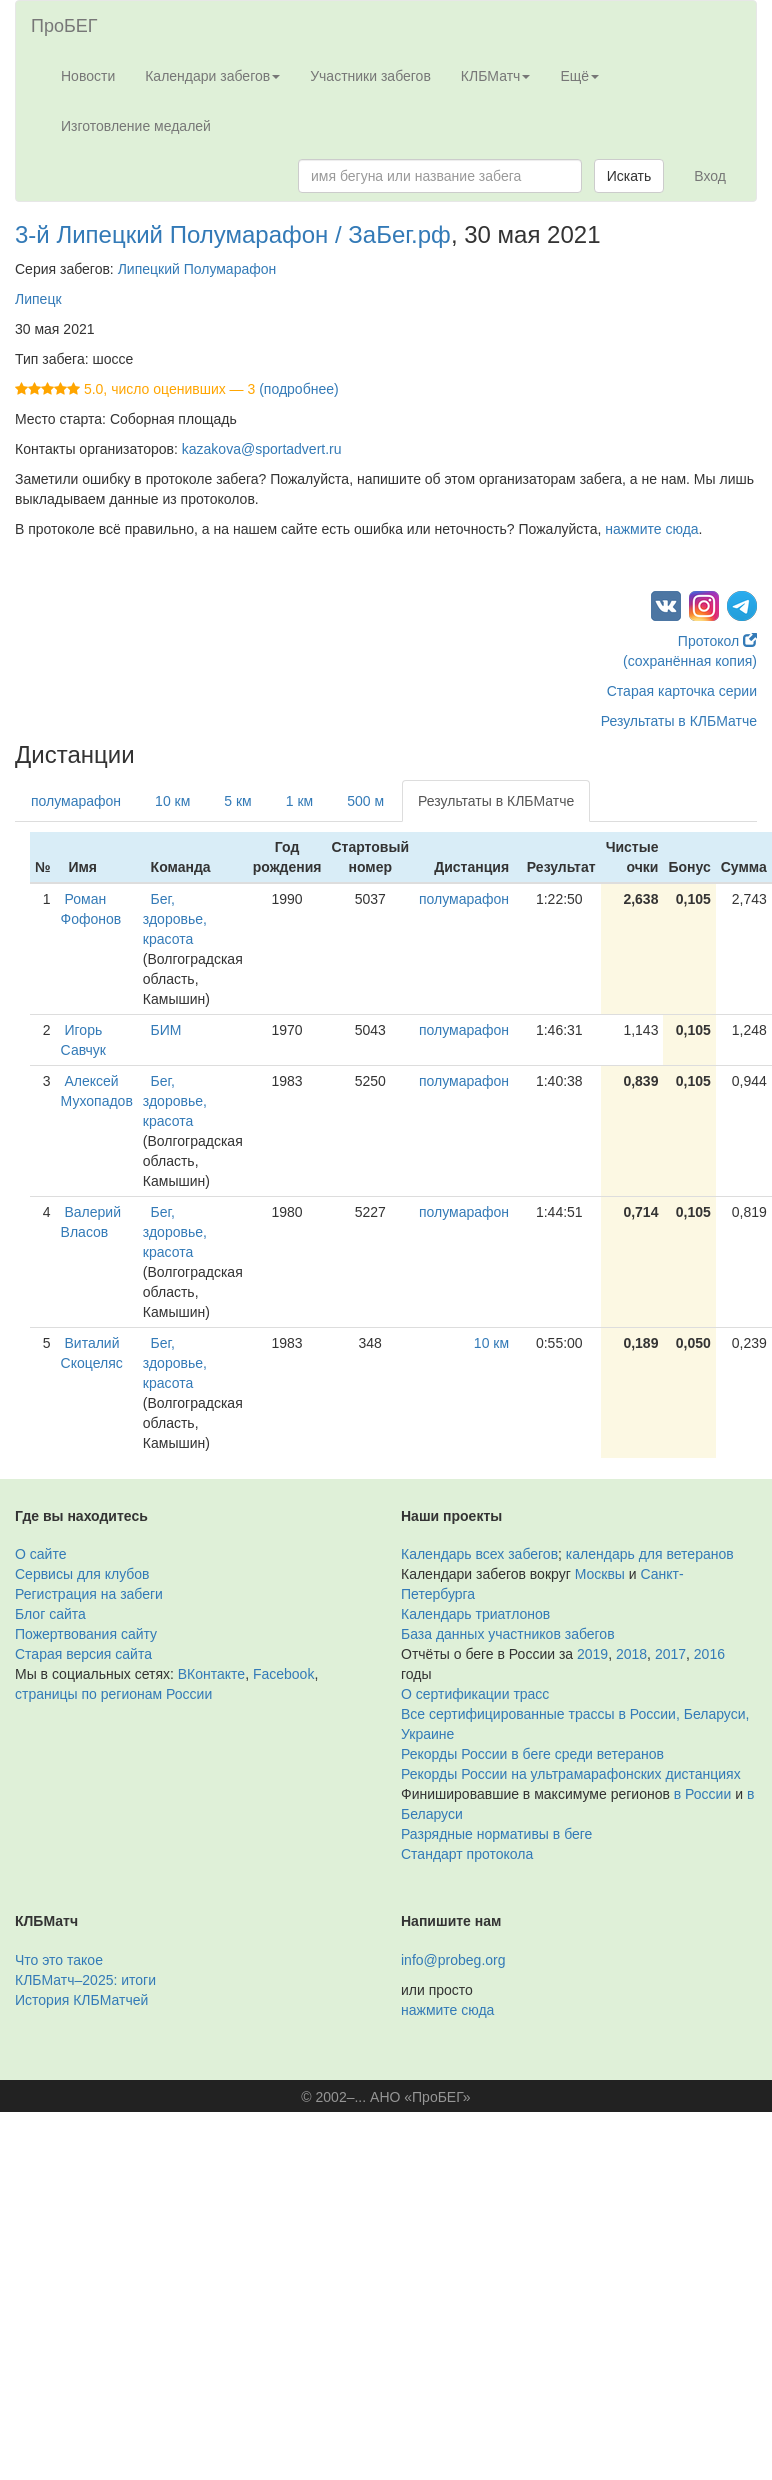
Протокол (717, 641)
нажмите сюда (651, 529)
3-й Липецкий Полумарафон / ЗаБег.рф (233, 234)
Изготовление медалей (136, 126)
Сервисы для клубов (82, 1574)
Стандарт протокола (467, 1854)
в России (702, 1794)
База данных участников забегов (508, 1634)
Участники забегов (370, 76)
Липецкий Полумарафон (197, 269)
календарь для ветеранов (650, 1554)
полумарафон (76, 801)
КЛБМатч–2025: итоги (85, 1980)
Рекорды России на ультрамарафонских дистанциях (571, 1774)
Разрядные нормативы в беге (496, 1834)
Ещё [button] (579, 76)
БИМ (166, 1030)
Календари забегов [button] (212, 76)
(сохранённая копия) (690, 661)
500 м (365, 801)
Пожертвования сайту (86, 1634)
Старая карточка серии (682, 691)
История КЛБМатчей (81, 2000)
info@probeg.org (453, 1960)
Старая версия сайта (83, 1654)
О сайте (40, 1554)
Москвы (600, 1574)
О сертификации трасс (475, 1694)
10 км (172, 801)
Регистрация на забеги (89, 1594)
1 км (299, 801)
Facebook (283, 1674)
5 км (237, 801)
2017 (670, 1654)
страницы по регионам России (113, 1694)
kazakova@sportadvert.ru (262, 449)
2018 (631, 1654)
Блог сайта (50, 1614)
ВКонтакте (211, 1674)
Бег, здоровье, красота (175, 919)
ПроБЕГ (64, 26)
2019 (592, 1654)
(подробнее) (298, 389)
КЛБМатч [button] (496, 76)
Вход (710, 176)
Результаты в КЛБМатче (679, 721)
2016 (709, 1654)
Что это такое (59, 1960)
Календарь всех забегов (479, 1554)
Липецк (38, 299)
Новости (88, 76)
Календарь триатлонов (475, 1614)
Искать (629, 176)
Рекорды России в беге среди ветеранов (532, 1754)
